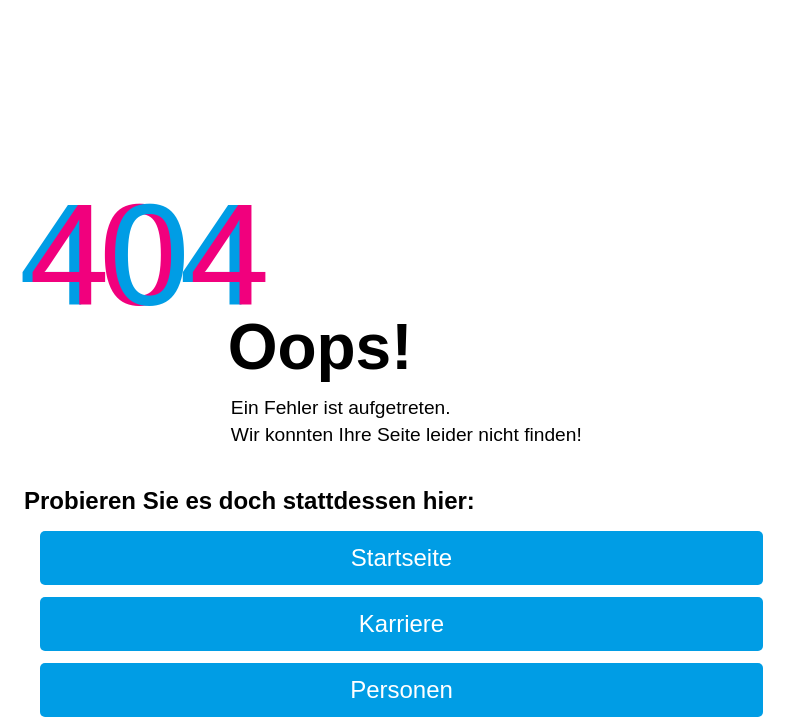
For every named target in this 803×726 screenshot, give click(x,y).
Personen (401, 689)
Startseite (401, 557)
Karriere (401, 623)
